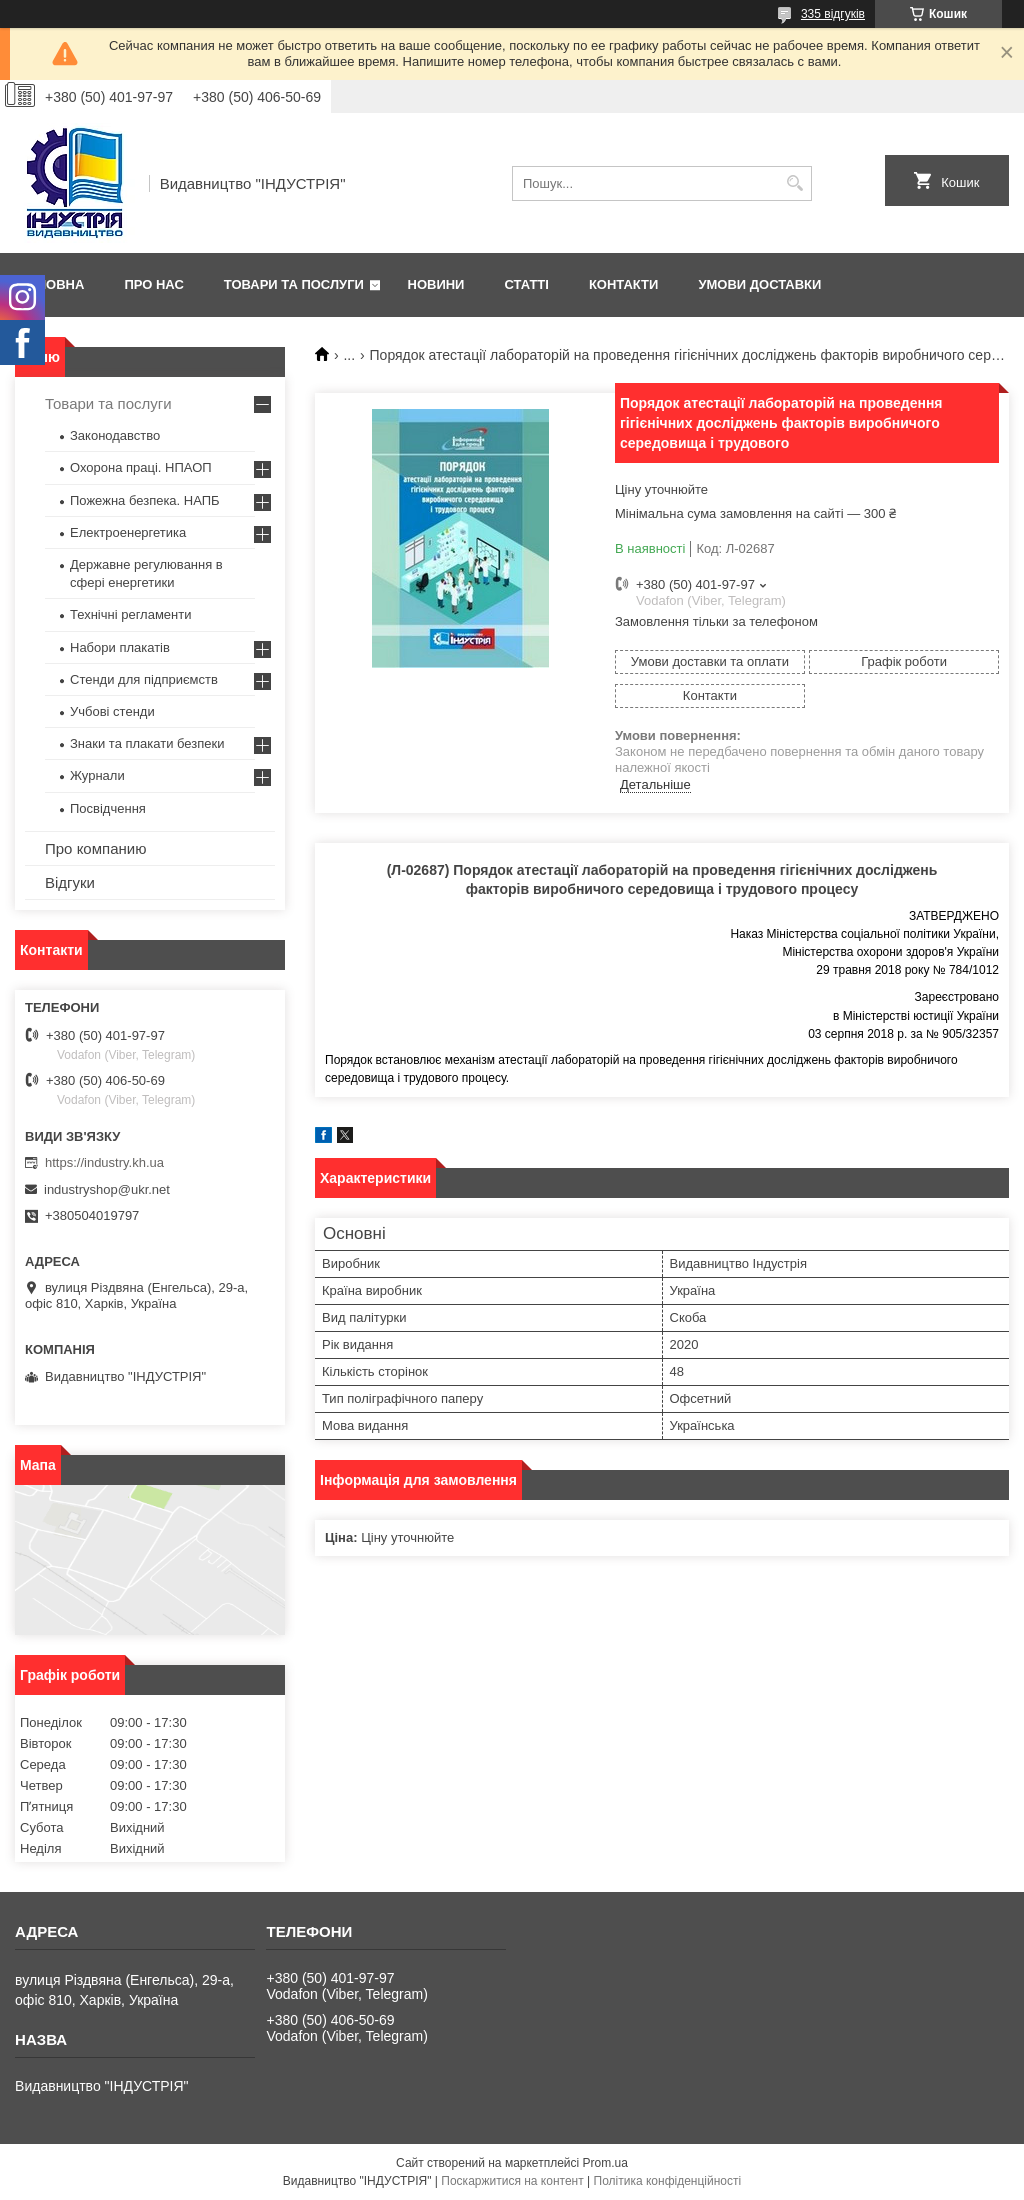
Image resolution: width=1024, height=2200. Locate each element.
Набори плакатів (120, 647)
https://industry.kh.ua (104, 1162)
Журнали (97, 775)
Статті (526, 284)
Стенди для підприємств (144, 679)
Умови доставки (759, 284)
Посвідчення (108, 808)
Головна (52, 284)
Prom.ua (605, 2163)
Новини (436, 284)
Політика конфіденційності (668, 2181)
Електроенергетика (128, 532)
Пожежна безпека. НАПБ (145, 500)
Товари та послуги (294, 284)
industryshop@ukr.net (107, 1189)
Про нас (153, 284)
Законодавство (115, 435)
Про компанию (95, 848)
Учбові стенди (112, 711)
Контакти (624, 284)
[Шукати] (794, 183)
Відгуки (70, 882)
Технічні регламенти (130, 614)
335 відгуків (833, 14)
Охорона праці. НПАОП (141, 467)
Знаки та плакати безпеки (147, 743)
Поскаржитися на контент (512, 2181)
